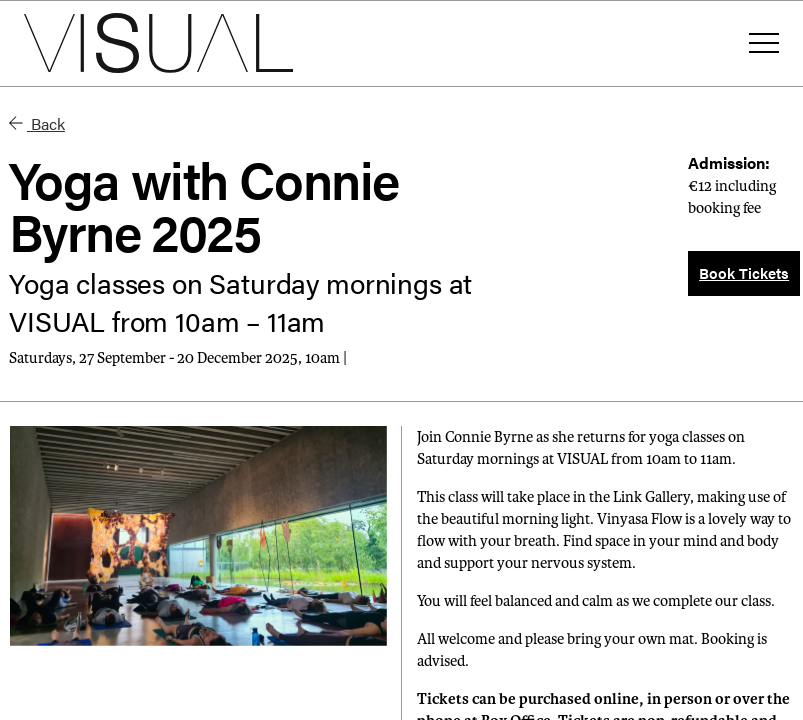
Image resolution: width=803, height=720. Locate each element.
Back (37, 123)
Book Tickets (744, 272)
